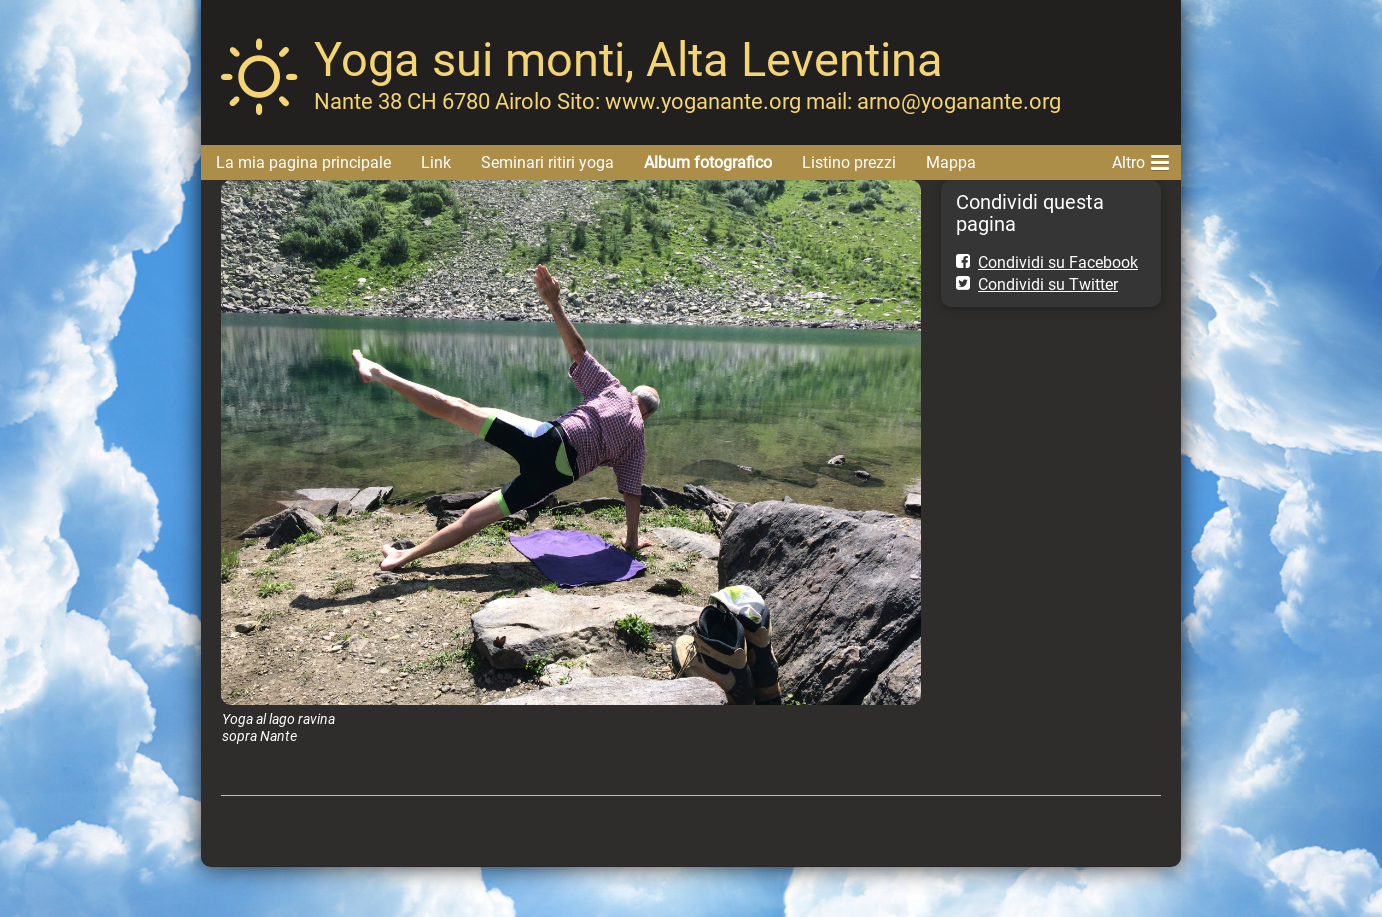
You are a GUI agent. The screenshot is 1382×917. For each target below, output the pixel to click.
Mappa (951, 162)
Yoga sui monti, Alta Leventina (628, 59)
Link (436, 162)
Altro (1140, 159)
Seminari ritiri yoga (547, 162)
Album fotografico (708, 162)
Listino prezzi (849, 162)
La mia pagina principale (303, 162)
